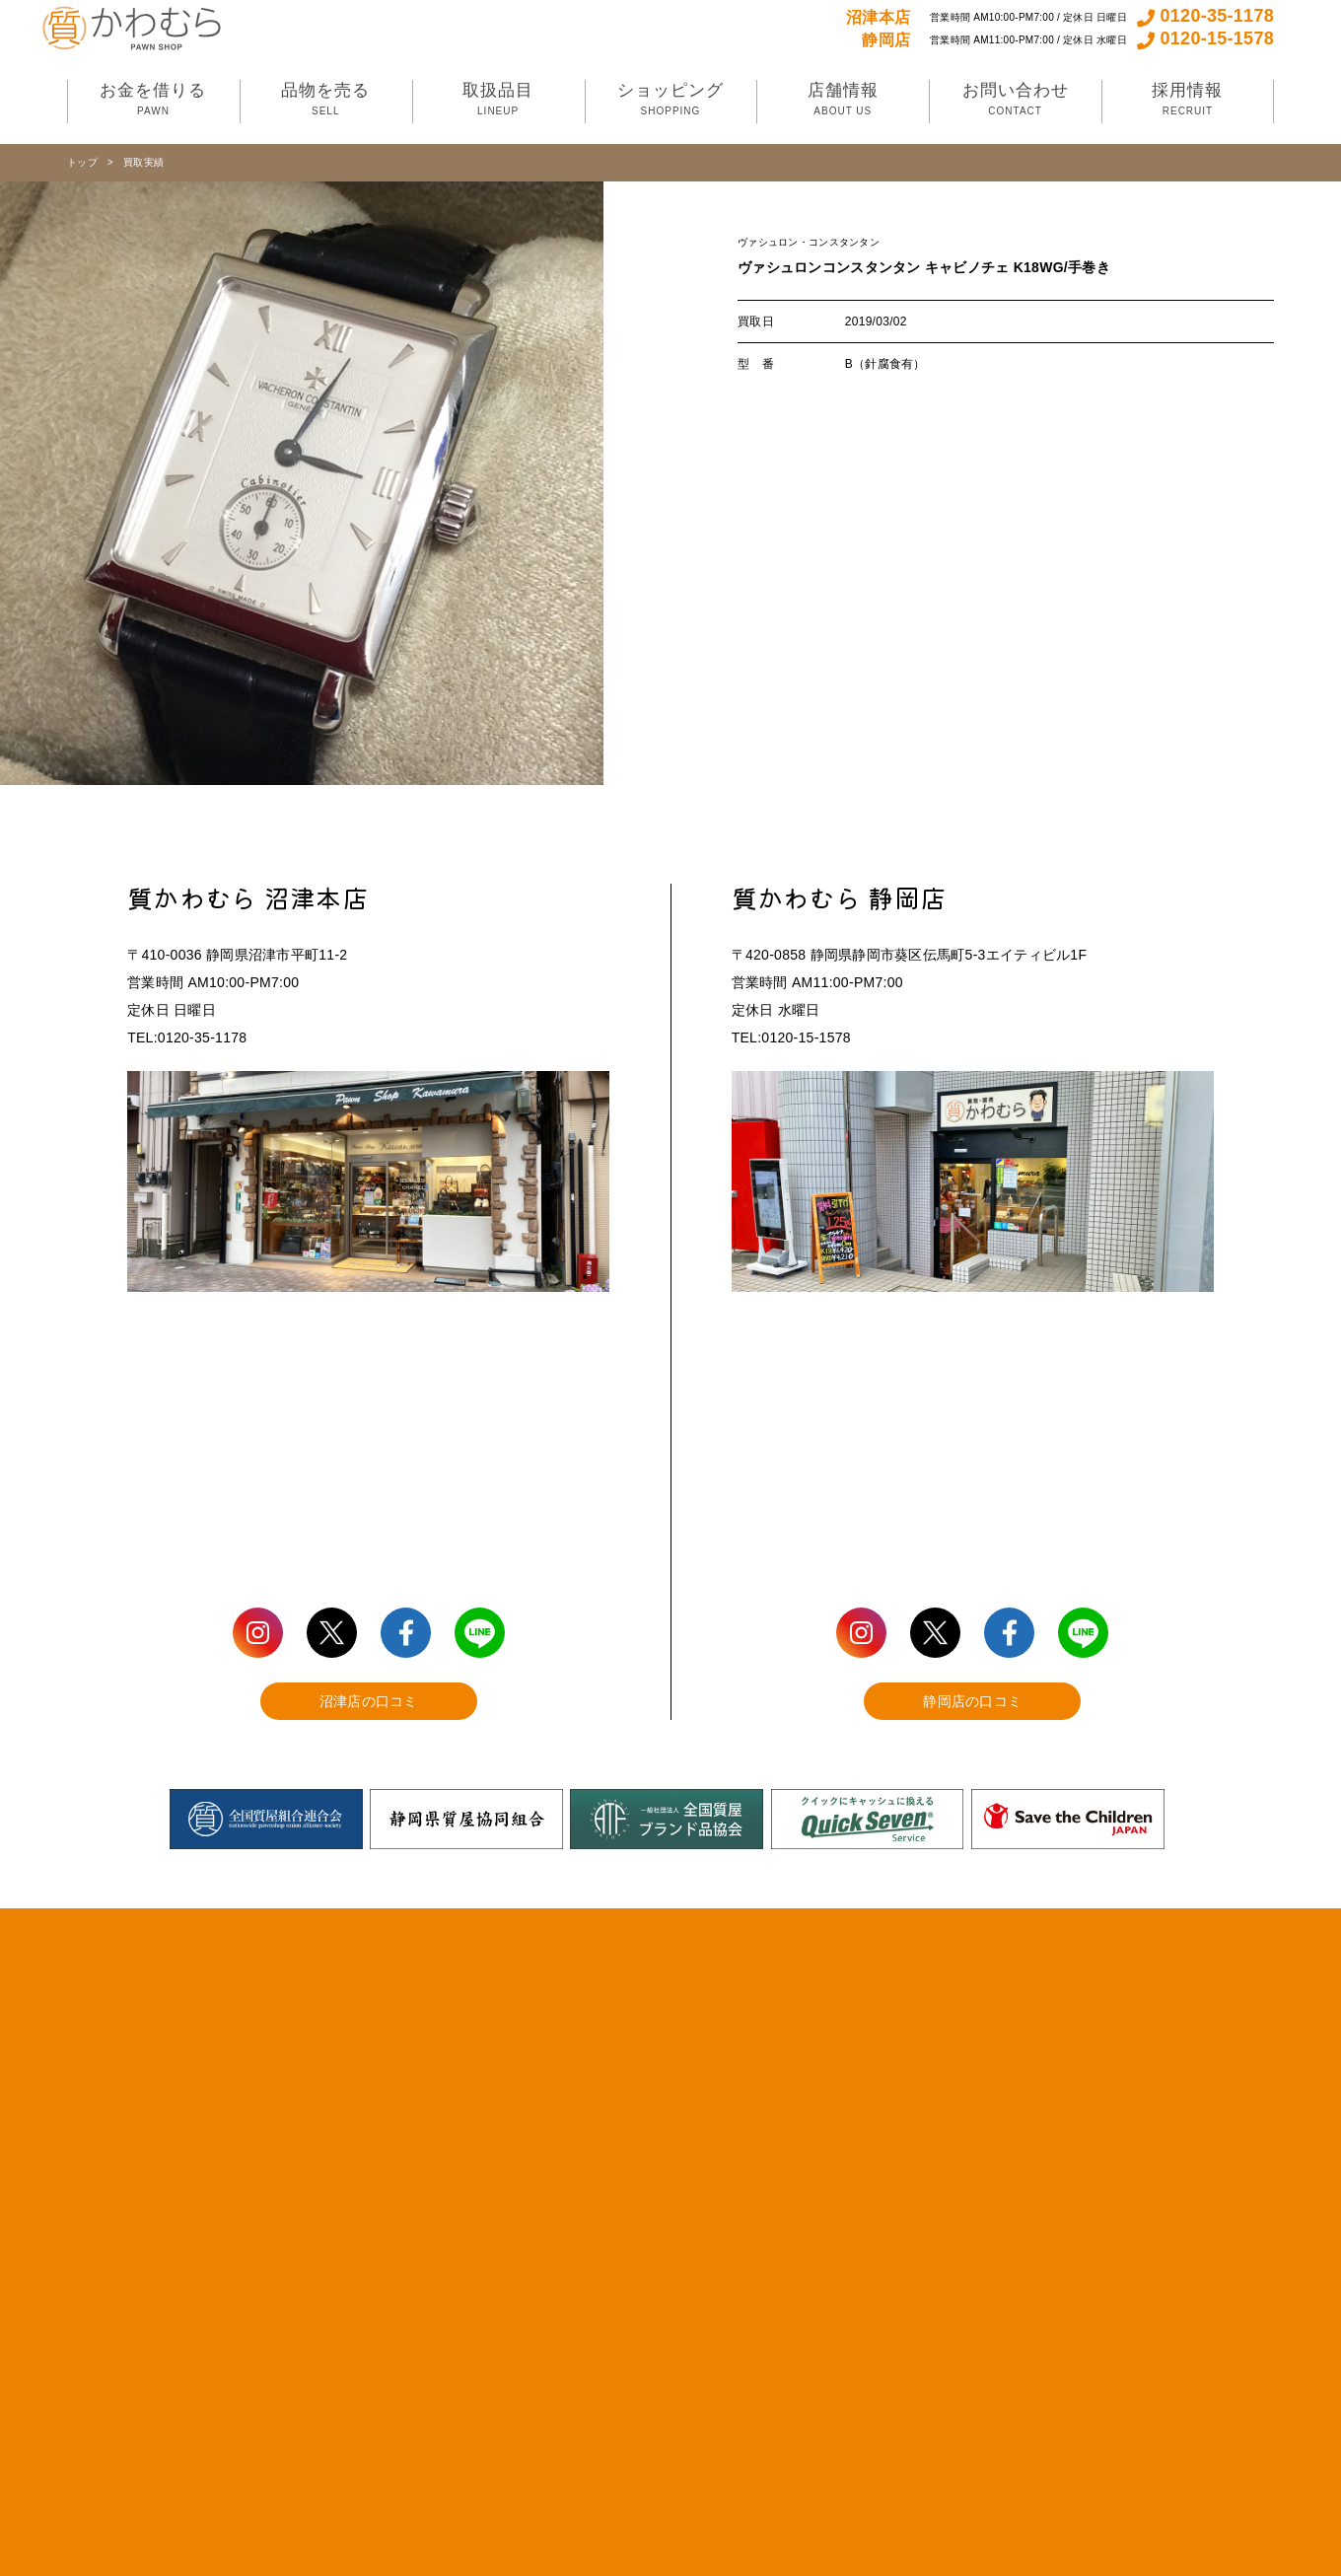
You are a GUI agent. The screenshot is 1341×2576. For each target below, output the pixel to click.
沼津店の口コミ (368, 1701)
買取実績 (143, 162)
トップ (82, 162)
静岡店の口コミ (972, 1701)
